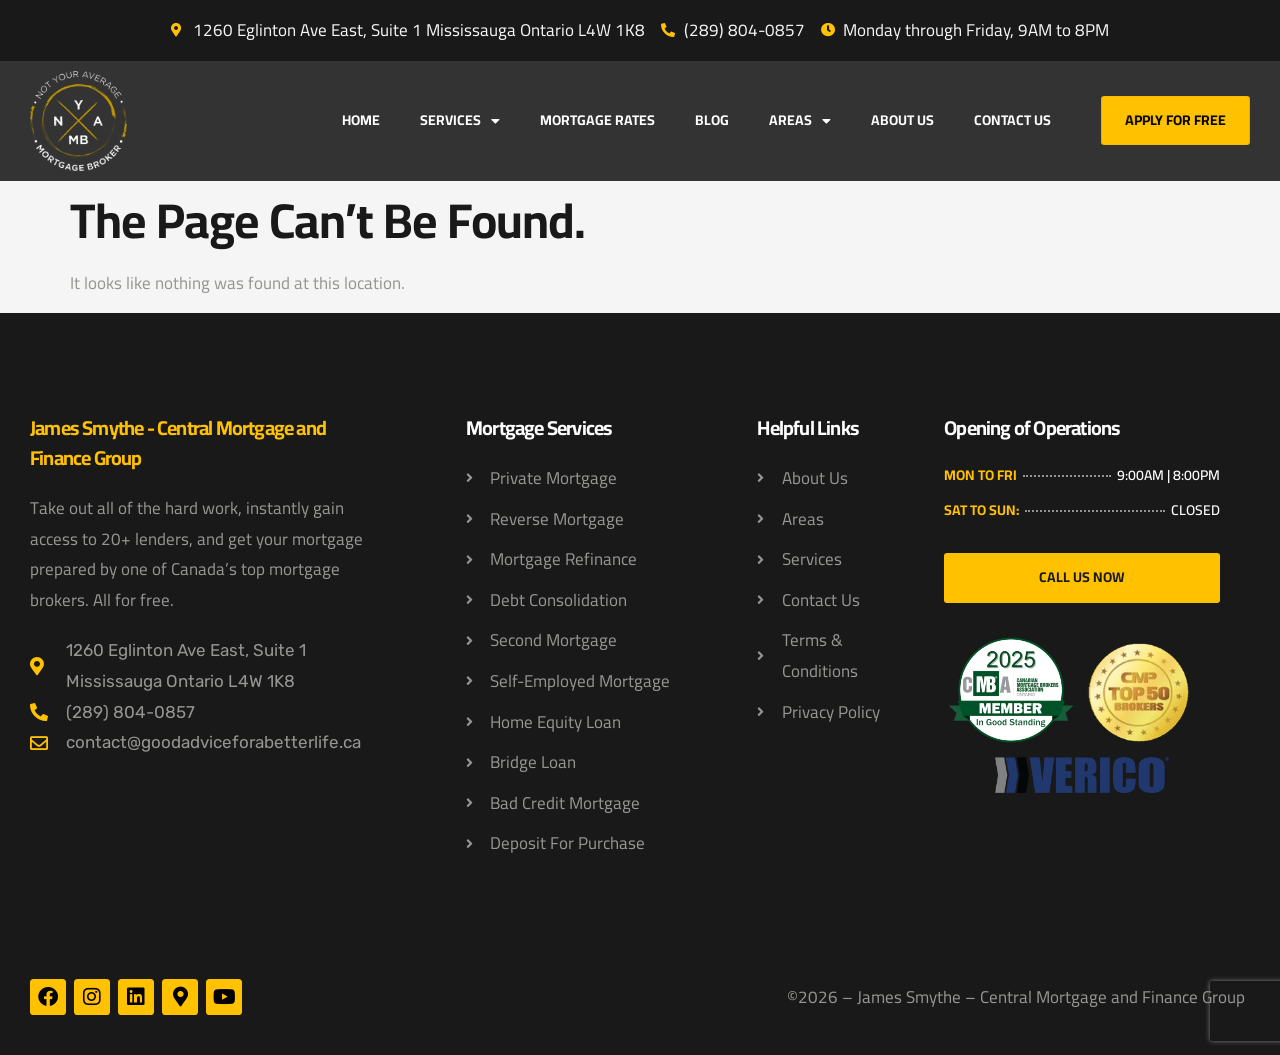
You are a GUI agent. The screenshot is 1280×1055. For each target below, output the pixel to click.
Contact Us (1012, 120)
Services (460, 121)
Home (361, 120)
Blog (712, 120)
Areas (800, 121)
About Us (902, 120)
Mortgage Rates (597, 120)
